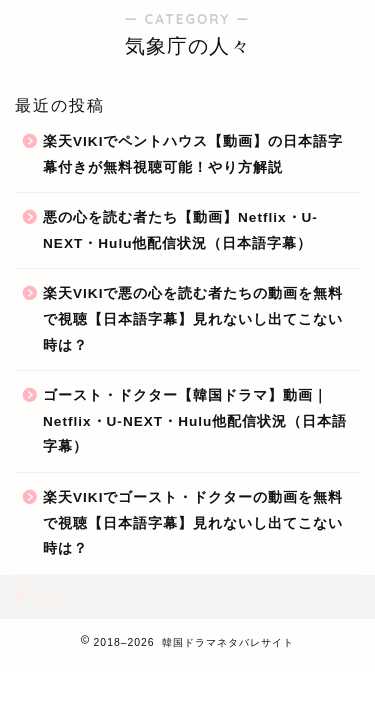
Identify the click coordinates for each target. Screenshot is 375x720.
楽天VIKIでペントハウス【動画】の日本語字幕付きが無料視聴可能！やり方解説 (193, 154)
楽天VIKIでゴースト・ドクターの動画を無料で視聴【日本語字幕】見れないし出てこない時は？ (193, 523)
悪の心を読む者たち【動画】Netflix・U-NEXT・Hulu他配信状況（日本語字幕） (180, 230)
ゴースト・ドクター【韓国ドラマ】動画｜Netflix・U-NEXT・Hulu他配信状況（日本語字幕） (195, 421)
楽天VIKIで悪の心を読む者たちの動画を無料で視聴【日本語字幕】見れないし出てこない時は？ (193, 319)
